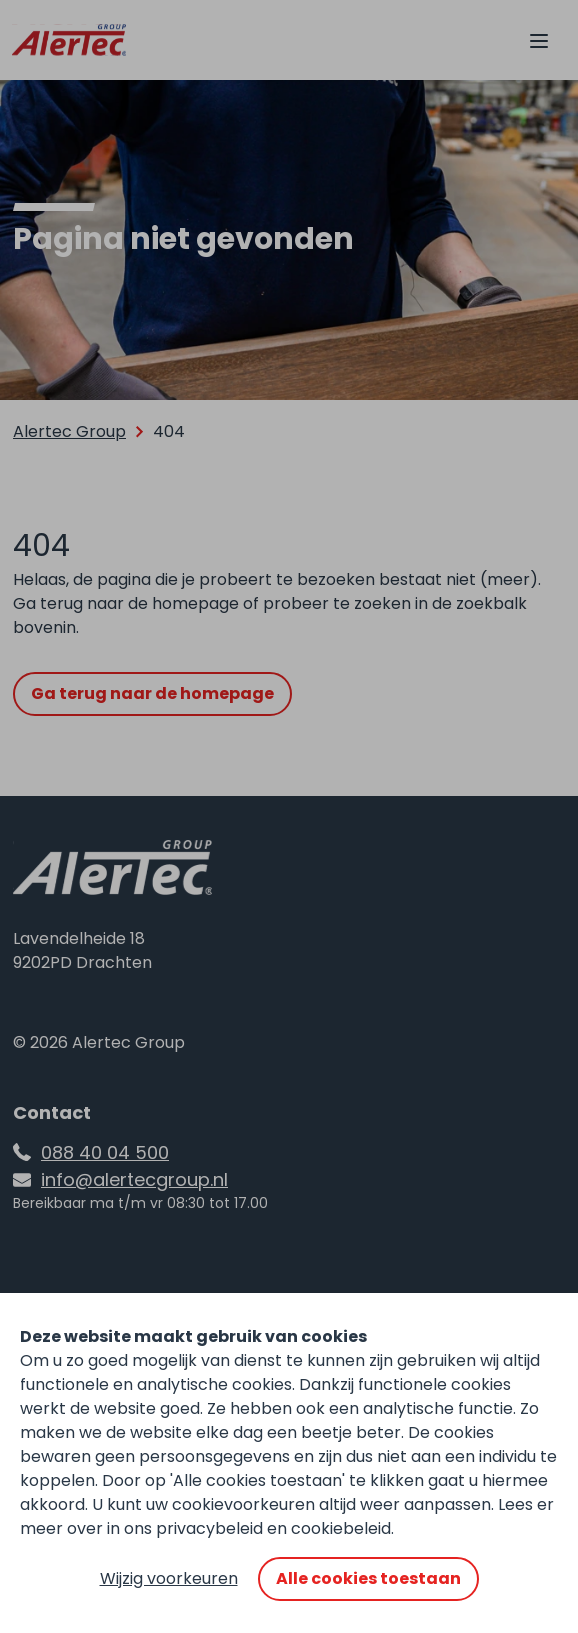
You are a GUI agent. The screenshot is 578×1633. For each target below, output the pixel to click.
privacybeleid (209, 1528)
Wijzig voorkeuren (169, 1578)
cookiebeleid (341, 1528)
